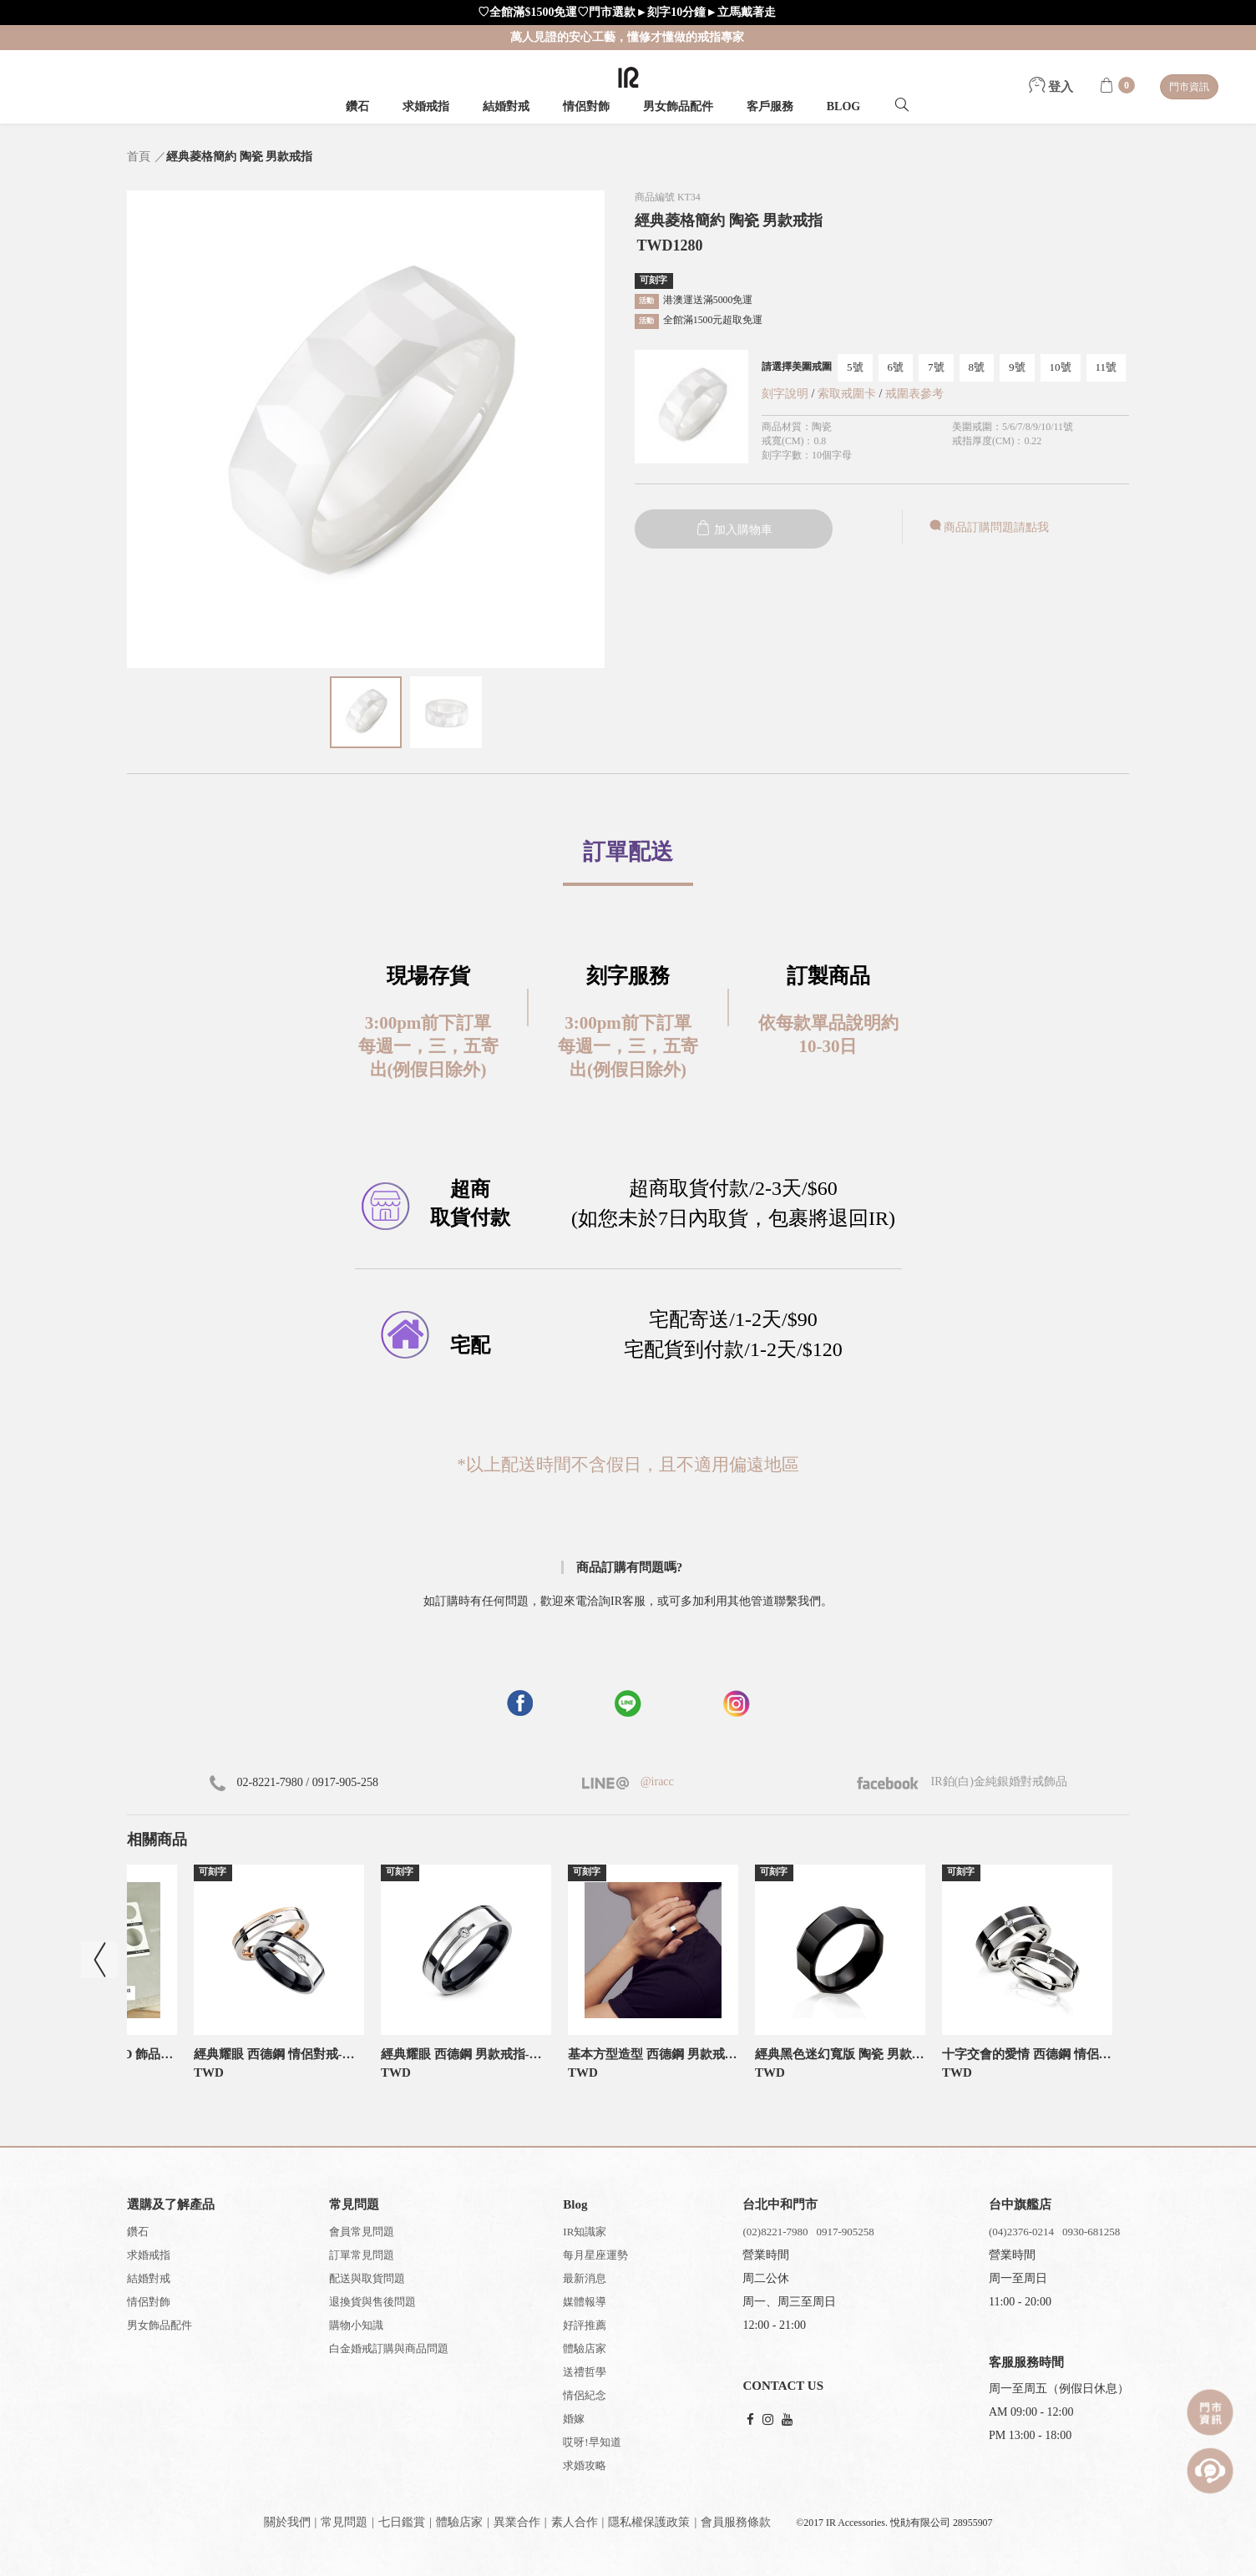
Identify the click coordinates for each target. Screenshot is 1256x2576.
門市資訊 (1189, 87)
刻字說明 (785, 393)
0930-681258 (1091, 2231)
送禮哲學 (584, 2372)
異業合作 (517, 2522)
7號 (936, 367)
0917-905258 (845, 2231)
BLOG (843, 106)
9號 (1017, 367)
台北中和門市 (780, 2204)
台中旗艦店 (1020, 2204)
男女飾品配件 (678, 106)
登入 (1051, 87)
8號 (977, 367)
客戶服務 (770, 106)
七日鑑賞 (401, 2522)
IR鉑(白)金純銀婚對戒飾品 (962, 1781)
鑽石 (357, 106)
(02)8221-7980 (775, 2231)
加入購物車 (734, 530)
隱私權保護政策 (649, 2522)
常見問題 (344, 2522)
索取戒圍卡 (848, 393)
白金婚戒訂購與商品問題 (388, 2348)
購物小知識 (356, 2325)
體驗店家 (584, 2348)
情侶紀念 (584, 2395)
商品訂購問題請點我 (988, 527)
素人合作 (574, 2522)
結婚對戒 (506, 106)
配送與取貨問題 (367, 2278)
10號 (1060, 367)
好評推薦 (584, 2325)
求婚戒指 (426, 106)
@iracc (655, 1781)
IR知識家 (584, 2231)
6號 (896, 367)
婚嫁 (574, 2418)
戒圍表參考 (914, 393)
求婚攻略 (584, 2465)
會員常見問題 (361, 2231)
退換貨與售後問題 (372, 2301)
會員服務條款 (736, 2522)
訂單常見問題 (361, 2255)
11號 (1106, 367)
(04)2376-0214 (1021, 2231)
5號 (855, 367)
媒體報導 (584, 2301)
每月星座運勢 (595, 2255)
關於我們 (287, 2522)
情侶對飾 (586, 106)
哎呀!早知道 (591, 2442)
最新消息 (584, 2278)
